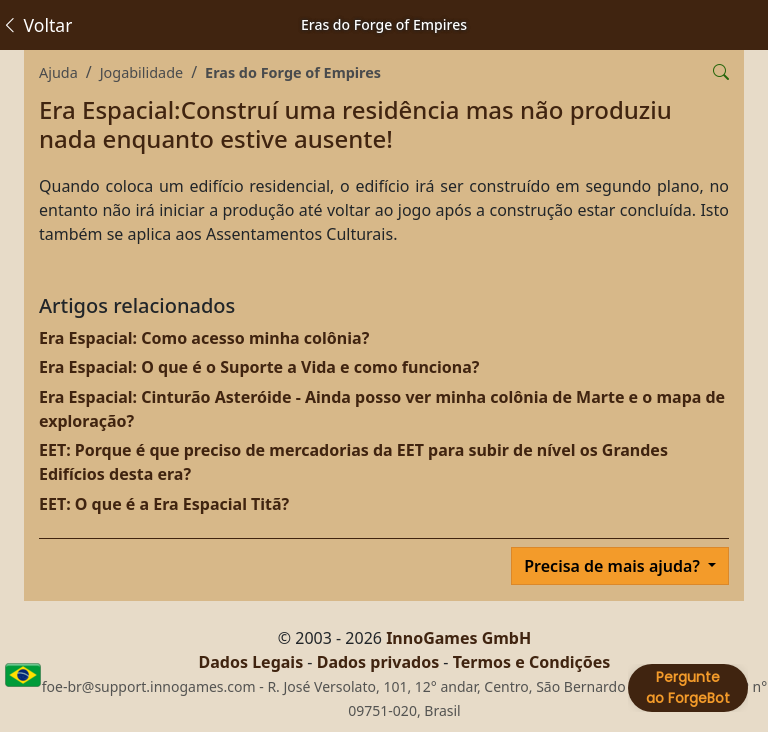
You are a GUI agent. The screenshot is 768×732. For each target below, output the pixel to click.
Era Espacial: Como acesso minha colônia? (204, 338)
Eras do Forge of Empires (293, 72)
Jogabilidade (141, 72)
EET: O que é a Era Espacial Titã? (164, 504)
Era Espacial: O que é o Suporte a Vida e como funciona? (259, 367)
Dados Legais (251, 662)
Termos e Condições (532, 662)
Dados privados (378, 662)
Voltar (36, 25)
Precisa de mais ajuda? (614, 566)
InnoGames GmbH (458, 638)
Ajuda (58, 72)
